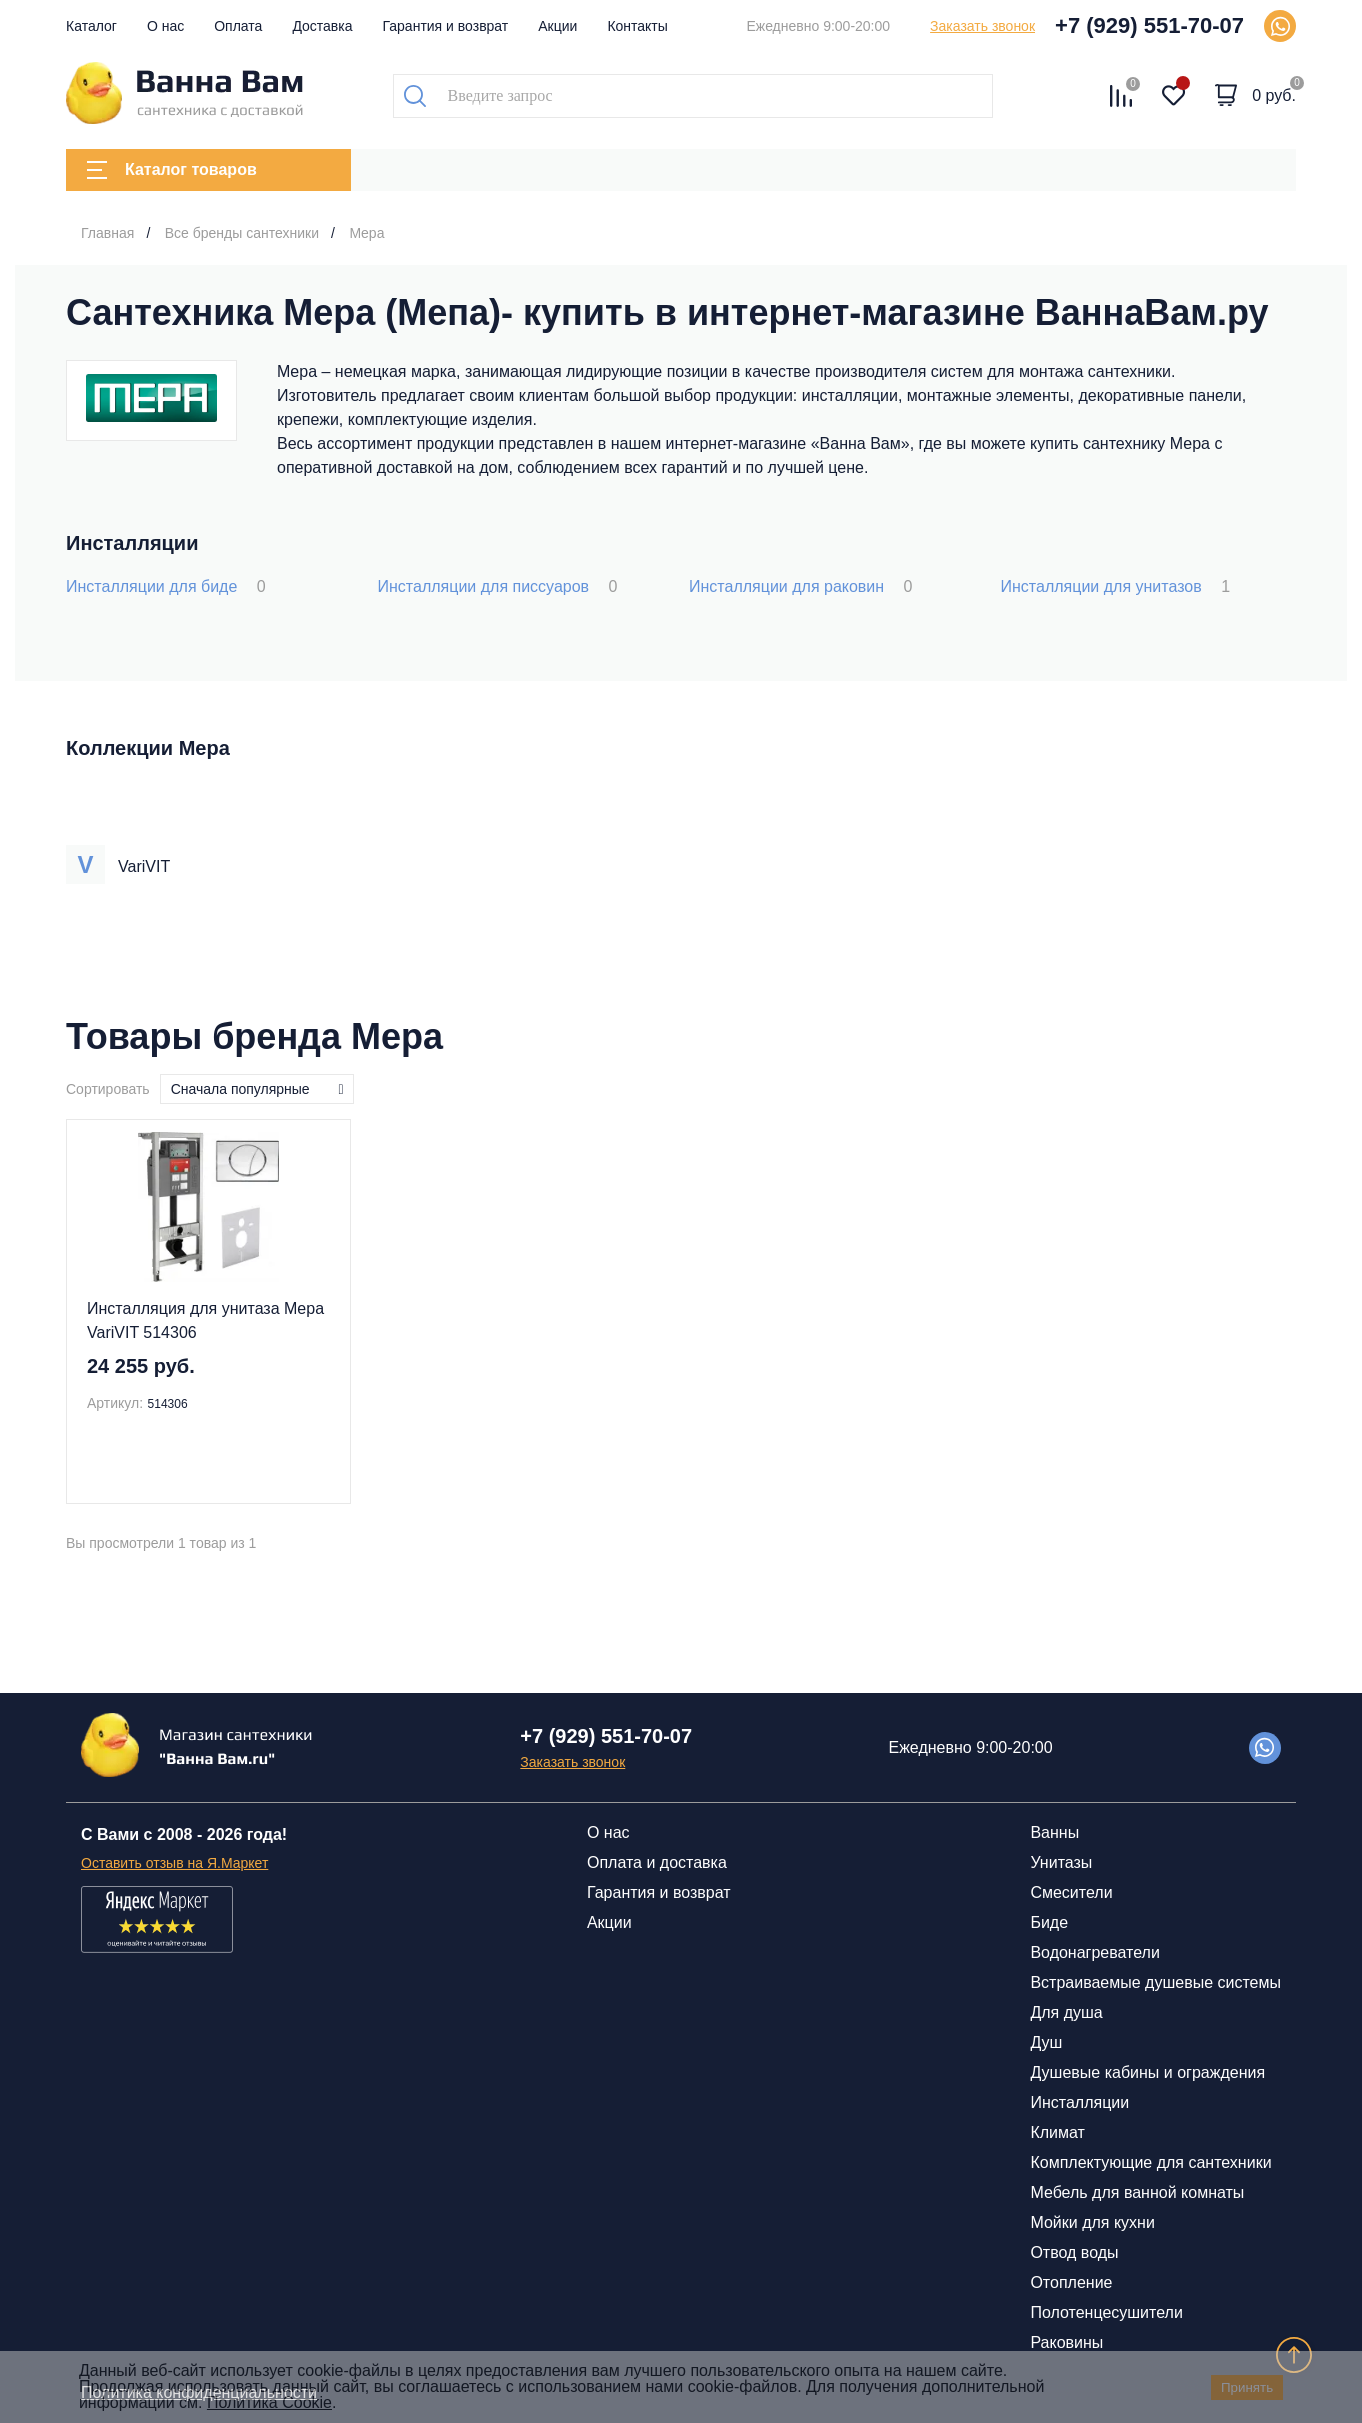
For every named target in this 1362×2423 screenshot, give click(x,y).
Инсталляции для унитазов (1116, 586)
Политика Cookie (269, 2402)
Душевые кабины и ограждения (1147, 2072)
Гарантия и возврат (446, 26)
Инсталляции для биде (166, 586)
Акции (557, 26)
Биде (1049, 1922)
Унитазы (1061, 1862)
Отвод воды (1074, 2252)
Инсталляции (1079, 2102)
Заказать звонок (982, 26)
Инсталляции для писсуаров (498, 586)
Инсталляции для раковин (800, 586)
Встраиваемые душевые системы (1155, 1982)
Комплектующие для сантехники (1150, 2162)
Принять (1247, 2387)
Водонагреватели (1094, 1952)
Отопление (1071, 2282)
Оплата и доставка (657, 1862)
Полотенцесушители (1106, 2312)
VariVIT (144, 866)
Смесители (1071, 1892)
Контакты (637, 26)
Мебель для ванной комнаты (1137, 2192)
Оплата (238, 26)
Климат (1057, 2132)
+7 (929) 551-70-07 (1149, 25)
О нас (165, 26)
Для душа (1066, 2012)
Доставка (322, 26)
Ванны (1054, 1832)
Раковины (1066, 2342)
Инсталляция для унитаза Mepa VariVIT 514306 (205, 1320)
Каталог (91, 26)
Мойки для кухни (1092, 2222)
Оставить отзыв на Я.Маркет (174, 1863)
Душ (1046, 2042)
